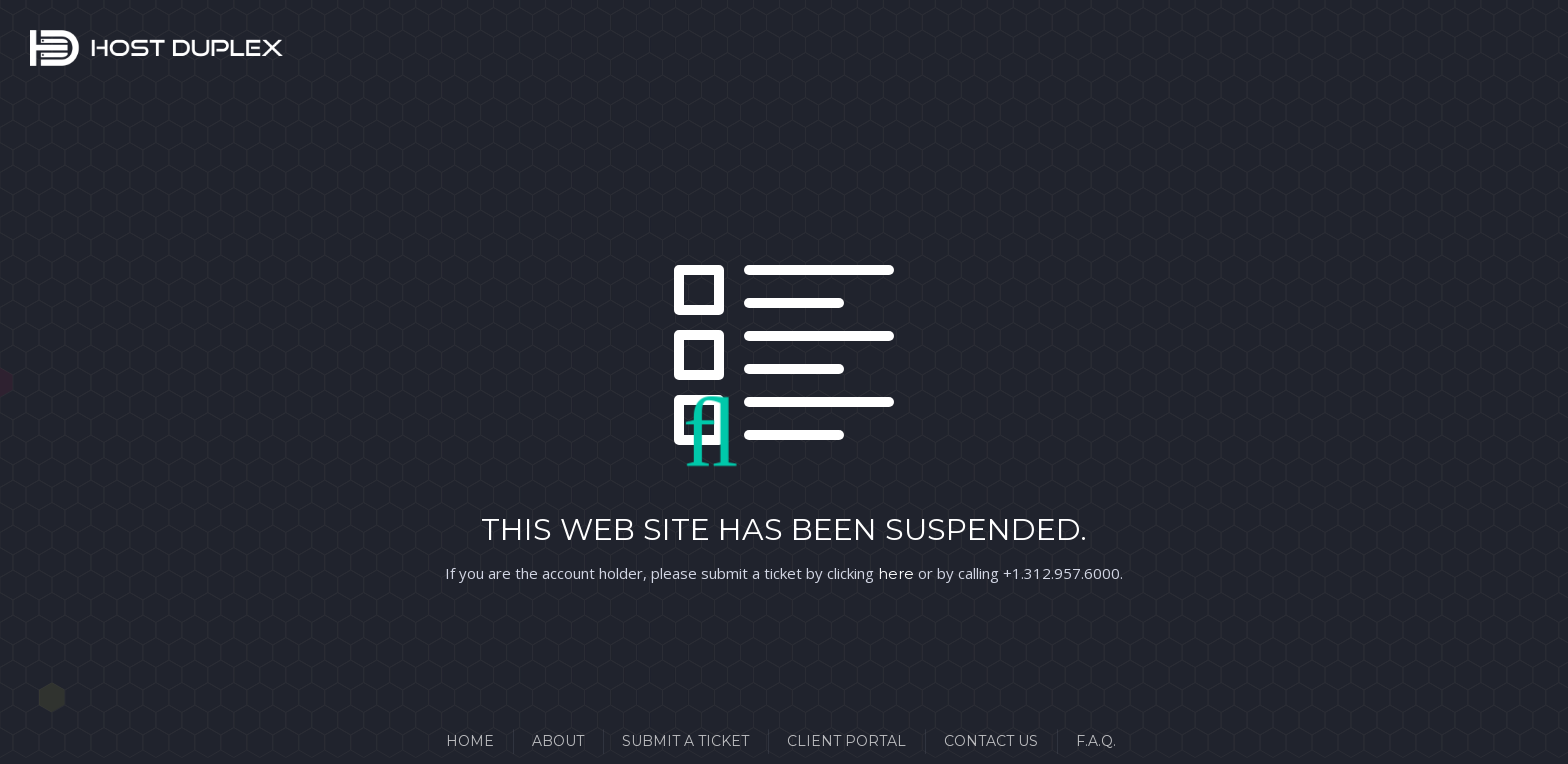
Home (470, 741)
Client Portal (846, 741)
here (896, 573)
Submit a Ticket (685, 741)
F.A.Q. (1096, 741)
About (558, 741)
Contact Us (991, 741)
